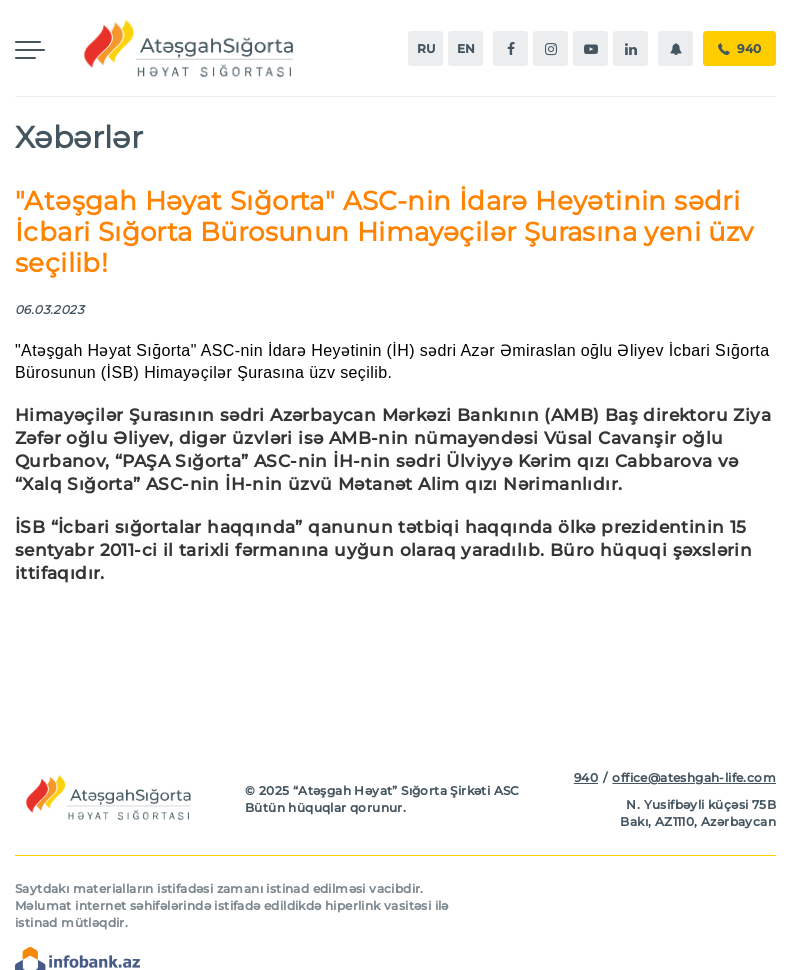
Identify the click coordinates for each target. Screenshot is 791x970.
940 (739, 49)
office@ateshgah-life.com (694, 777)
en (466, 48)
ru (426, 48)
